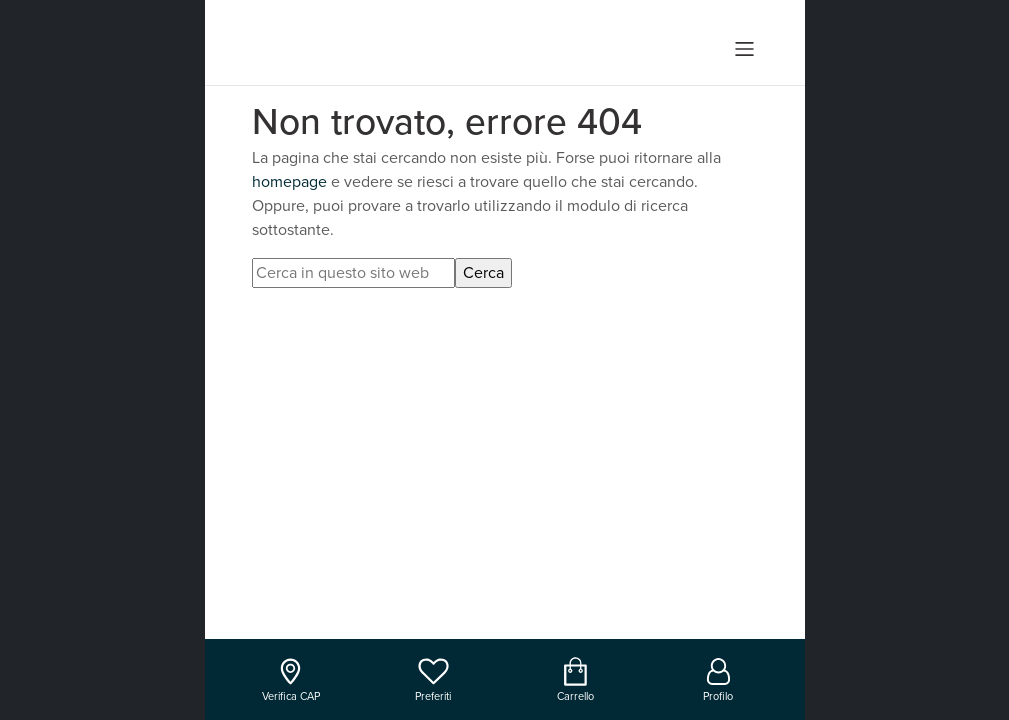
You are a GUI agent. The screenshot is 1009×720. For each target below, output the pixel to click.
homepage (289, 182)
